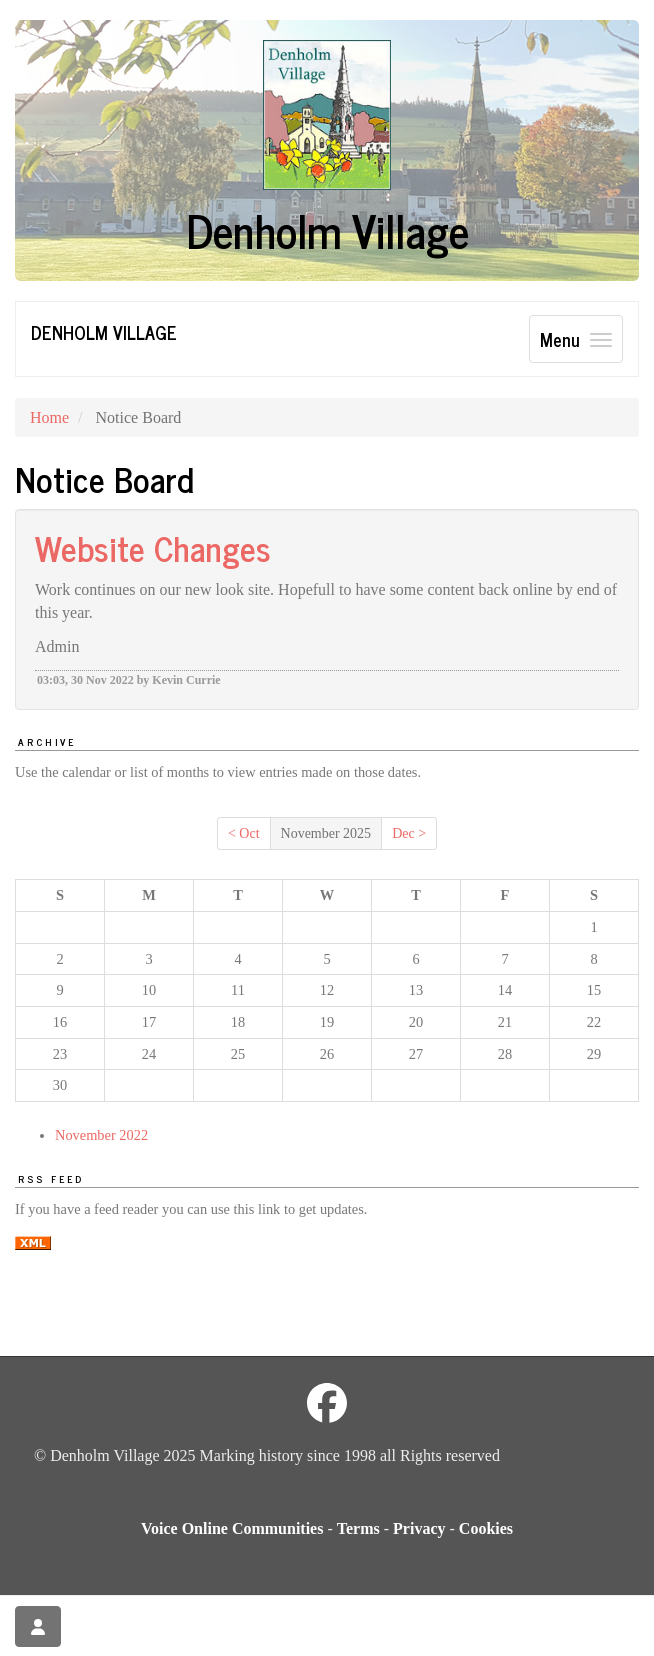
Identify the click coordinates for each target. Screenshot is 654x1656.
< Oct (244, 833)
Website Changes (153, 547)
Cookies (486, 1528)
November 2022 (101, 1135)
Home (49, 417)
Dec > (409, 833)
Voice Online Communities (232, 1528)
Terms (358, 1528)
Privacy (419, 1528)
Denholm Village (104, 332)
